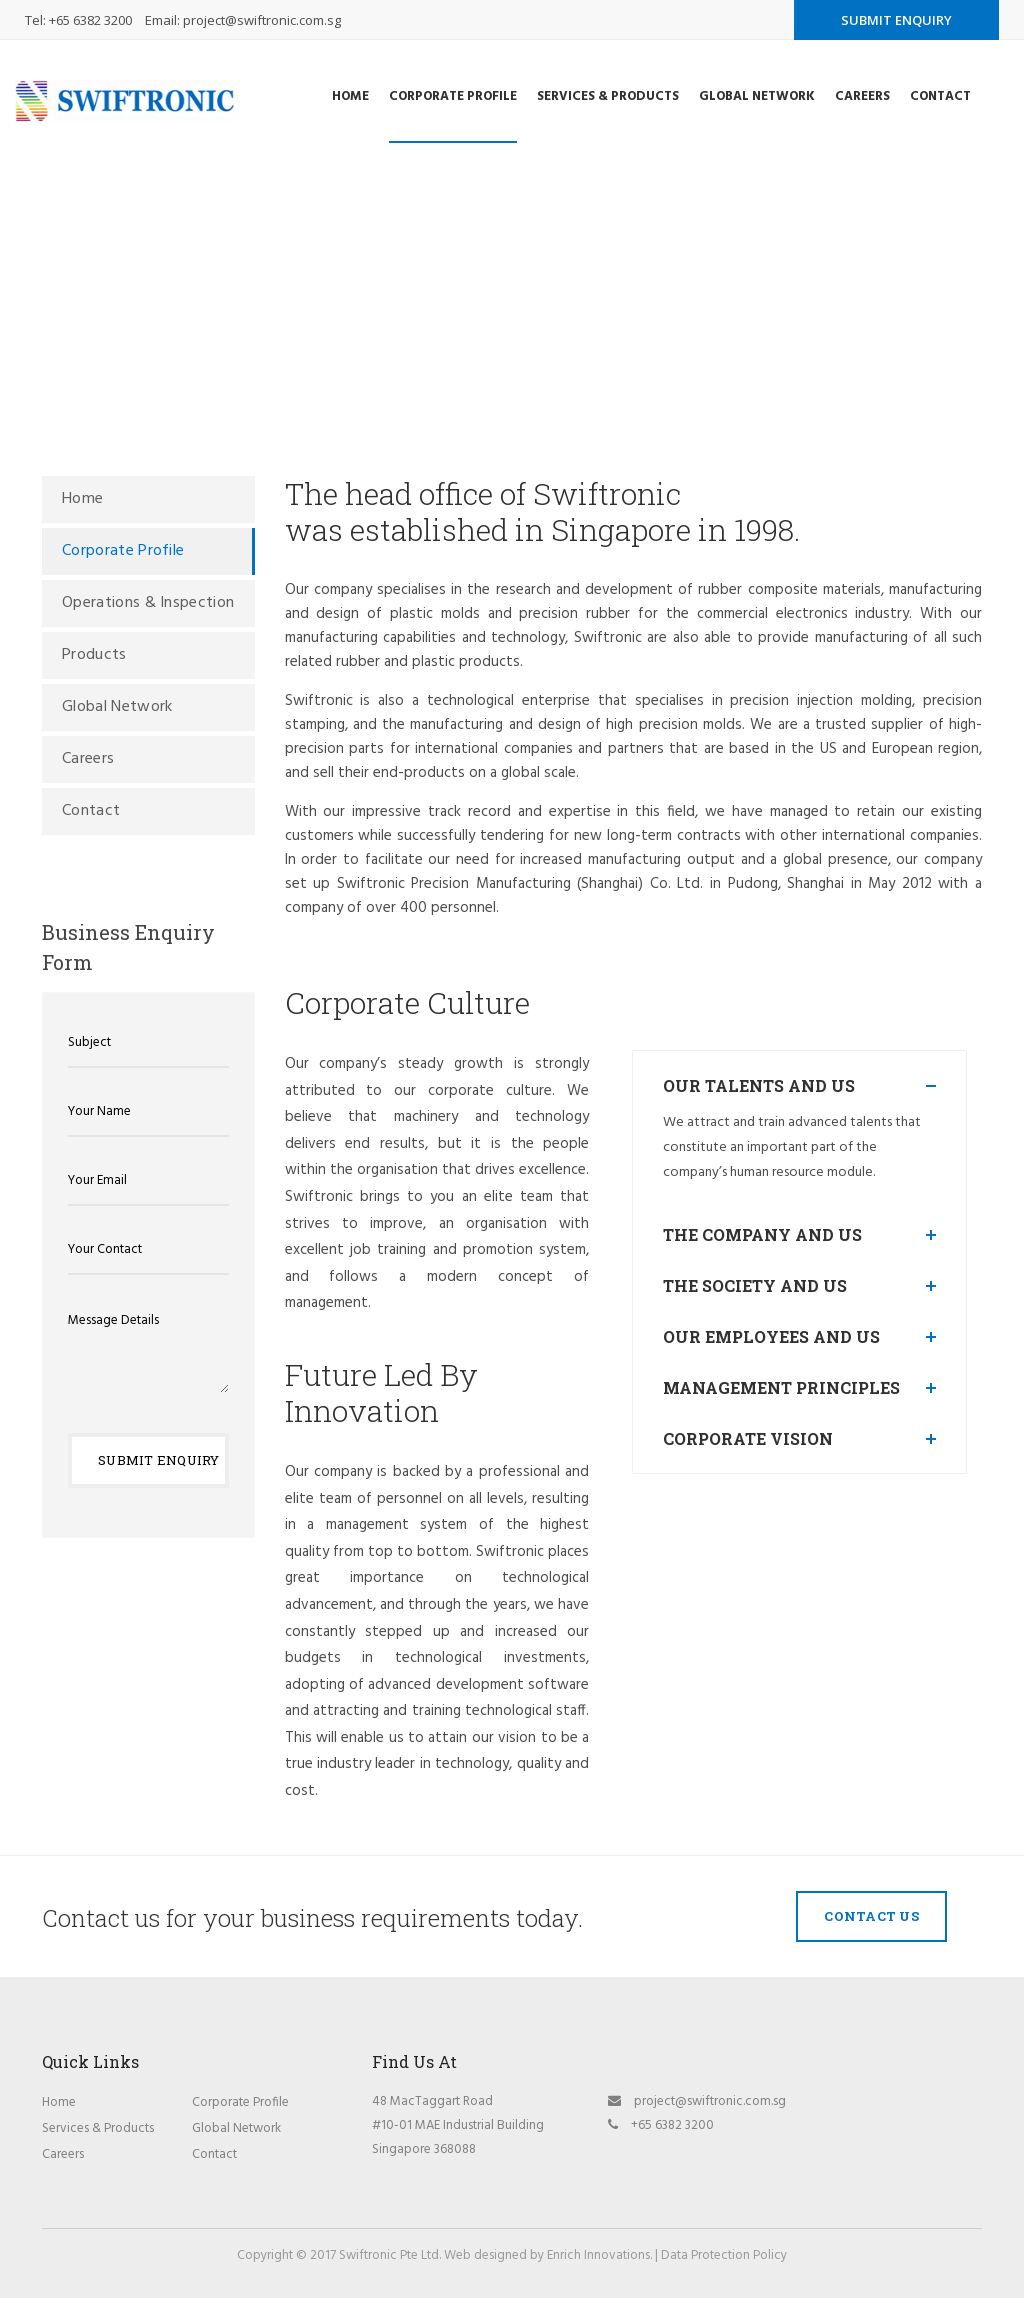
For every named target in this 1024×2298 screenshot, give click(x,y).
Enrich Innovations (598, 2255)
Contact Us (871, 1916)
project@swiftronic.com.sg (262, 20)
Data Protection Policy (724, 2255)
